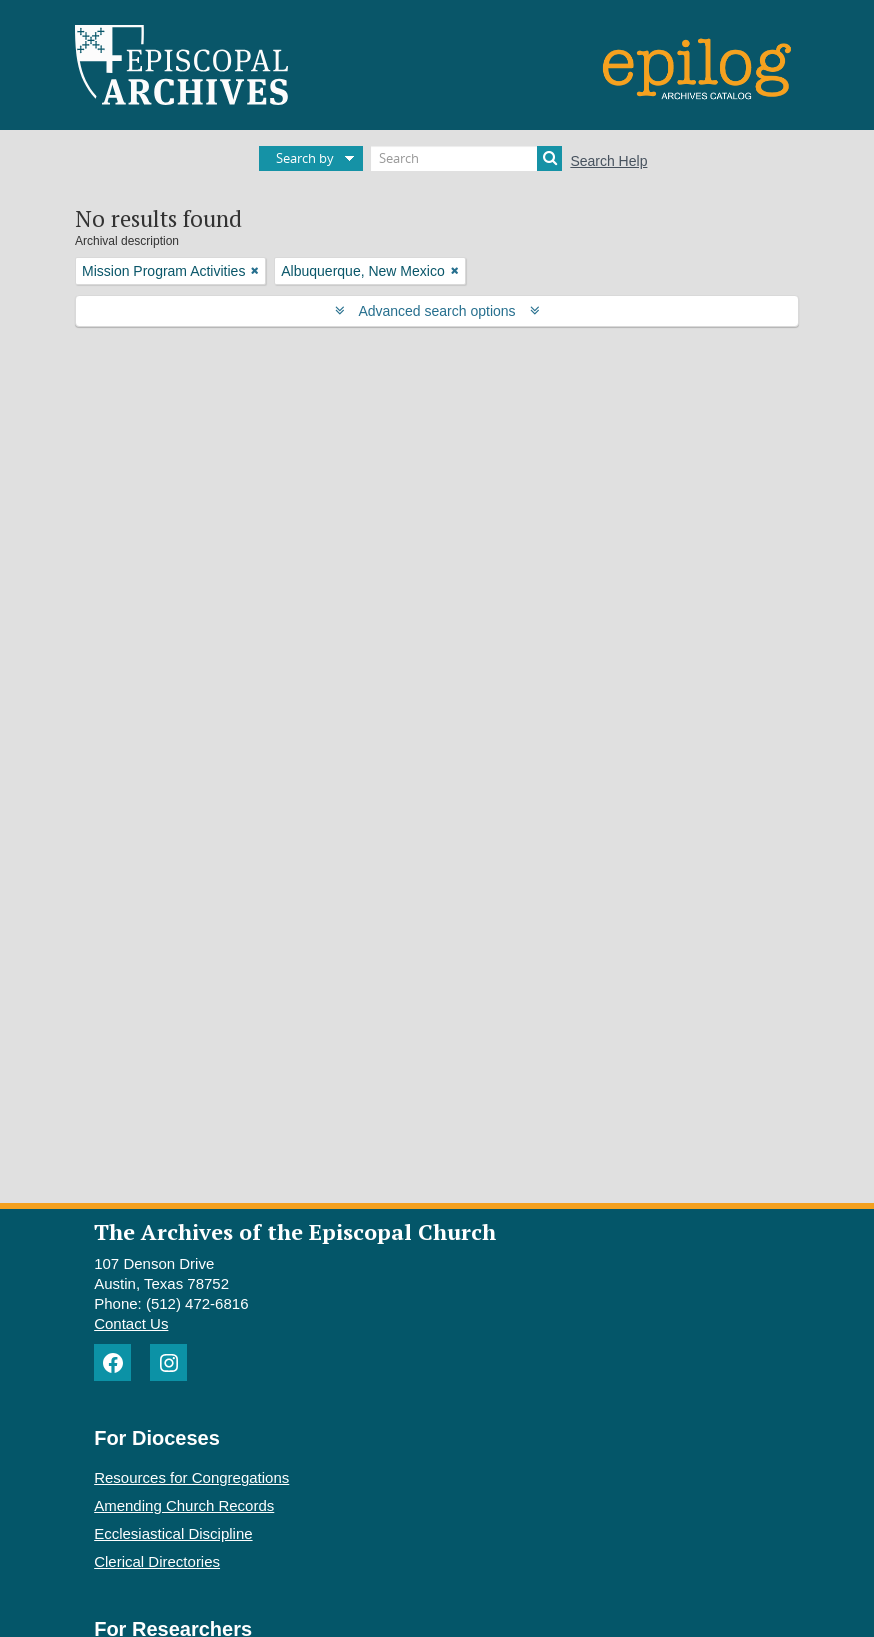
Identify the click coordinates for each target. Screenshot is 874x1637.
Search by (305, 158)
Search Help (608, 161)
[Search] (466, 158)
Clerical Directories (157, 1561)
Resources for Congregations (191, 1477)
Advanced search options (437, 311)
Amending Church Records (184, 1505)
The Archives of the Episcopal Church (295, 1231)
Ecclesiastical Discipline (173, 1533)
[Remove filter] (255, 271)
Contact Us (131, 1323)
